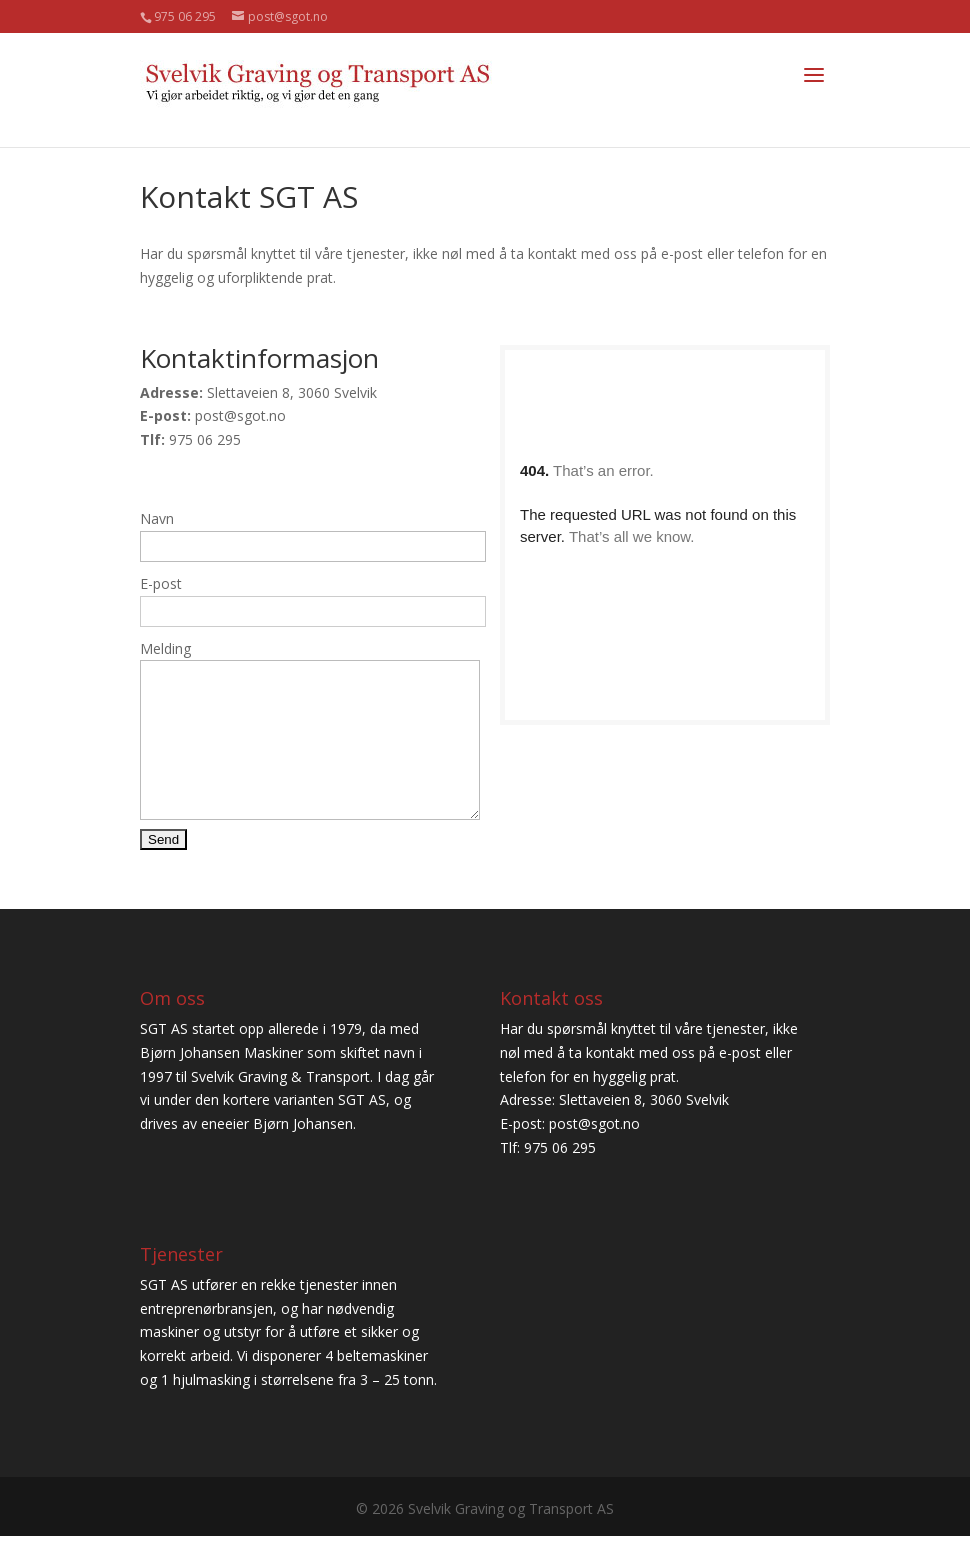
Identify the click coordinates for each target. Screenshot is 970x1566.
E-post (161, 583)
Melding (165, 648)
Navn (157, 518)
